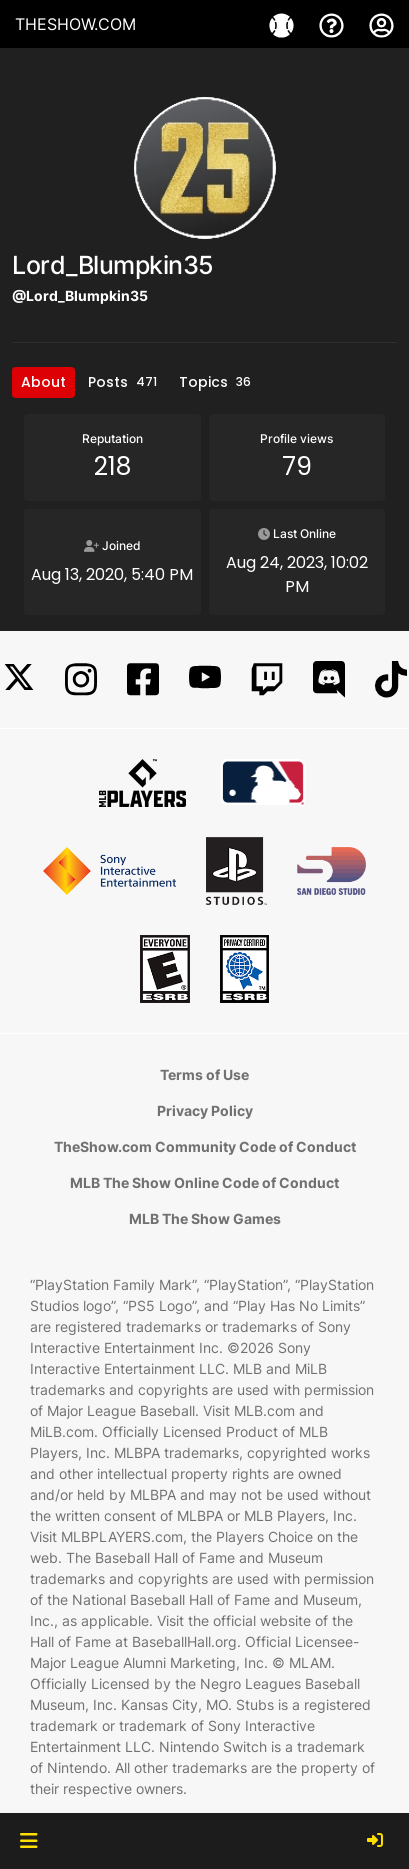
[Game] (284, 24)
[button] (28, 1841)
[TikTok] (391, 679)
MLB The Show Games (205, 1218)
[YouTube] (205, 679)
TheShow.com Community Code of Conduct (205, 1146)
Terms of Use (204, 1074)
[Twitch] (267, 679)
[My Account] (381, 24)
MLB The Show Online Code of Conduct (204, 1182)
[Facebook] (143, 679)
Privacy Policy (205, 1110)
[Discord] (329, 679)
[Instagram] (81, 679)
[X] (19, 679)
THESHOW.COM (75, 24)
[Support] (334, 24)
